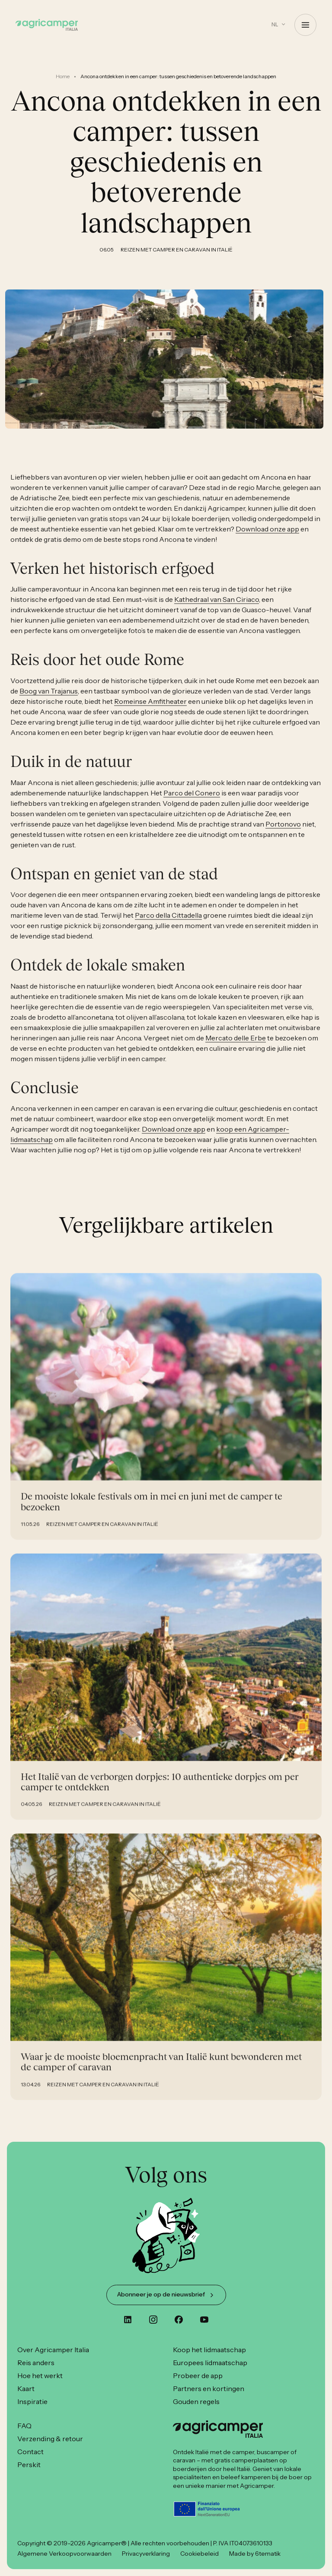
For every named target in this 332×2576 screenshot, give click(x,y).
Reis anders (35, 2362)
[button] (278, 24)
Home (63, 76)
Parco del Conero (191, 801)
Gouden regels (196, 2401)
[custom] (128, 2319)
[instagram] (153, 2319)
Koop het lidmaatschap (209, 2349)
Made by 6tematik (255, 2553)
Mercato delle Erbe (235, 1046)
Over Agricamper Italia (53, 2349)
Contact (30, 2451)
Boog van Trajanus (48, 700)
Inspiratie (32, 2401)
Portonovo (283, 832)
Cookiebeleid (199, 2553)
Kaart (26, 2388)
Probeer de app (198, 2375)
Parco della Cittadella (168, 924)
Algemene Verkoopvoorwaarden (64, 2553)
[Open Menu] (305, 25)
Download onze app (267, 537)
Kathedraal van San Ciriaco (216, 608)
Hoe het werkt (40, 2375)
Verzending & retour (50, 2438)
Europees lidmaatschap (210, 2362)
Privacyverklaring (146, 2553)
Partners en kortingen (208, 2388)
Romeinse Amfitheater (150, 710)
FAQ (24, 2425)
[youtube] (204, 2319)
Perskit (29, 2464)
